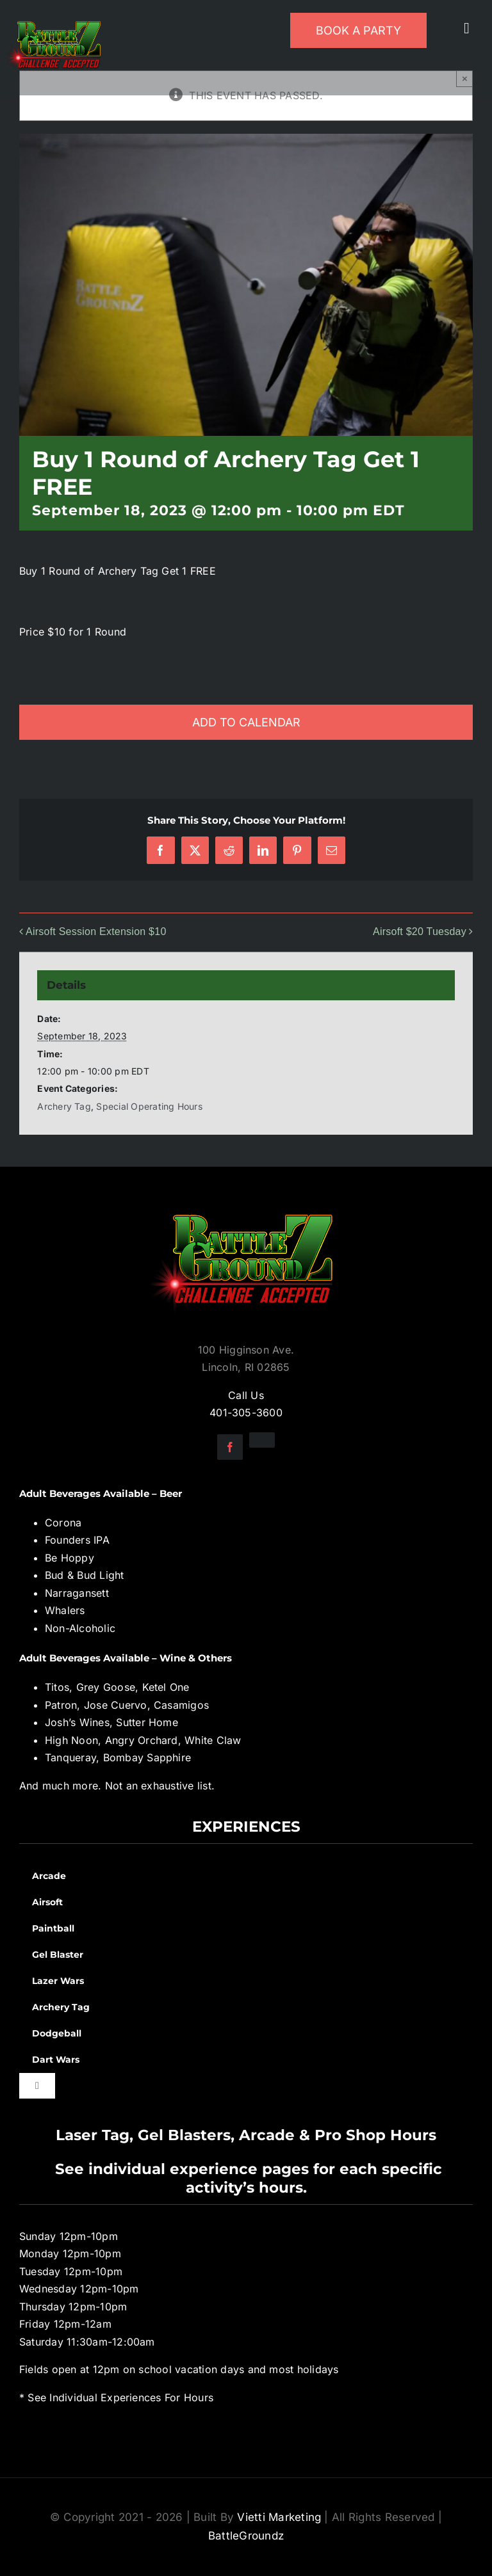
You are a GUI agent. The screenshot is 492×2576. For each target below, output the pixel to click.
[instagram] (262, 1440)
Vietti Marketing (279, 2517)
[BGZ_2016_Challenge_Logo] (246, 1203)
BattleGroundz (246, 2535)
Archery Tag (64, 1106)
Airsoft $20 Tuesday (419, 931)
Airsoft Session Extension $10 (96, 931)
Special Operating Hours (149, 1106)
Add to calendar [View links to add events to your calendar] (246, 722)
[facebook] (230, 1447)
